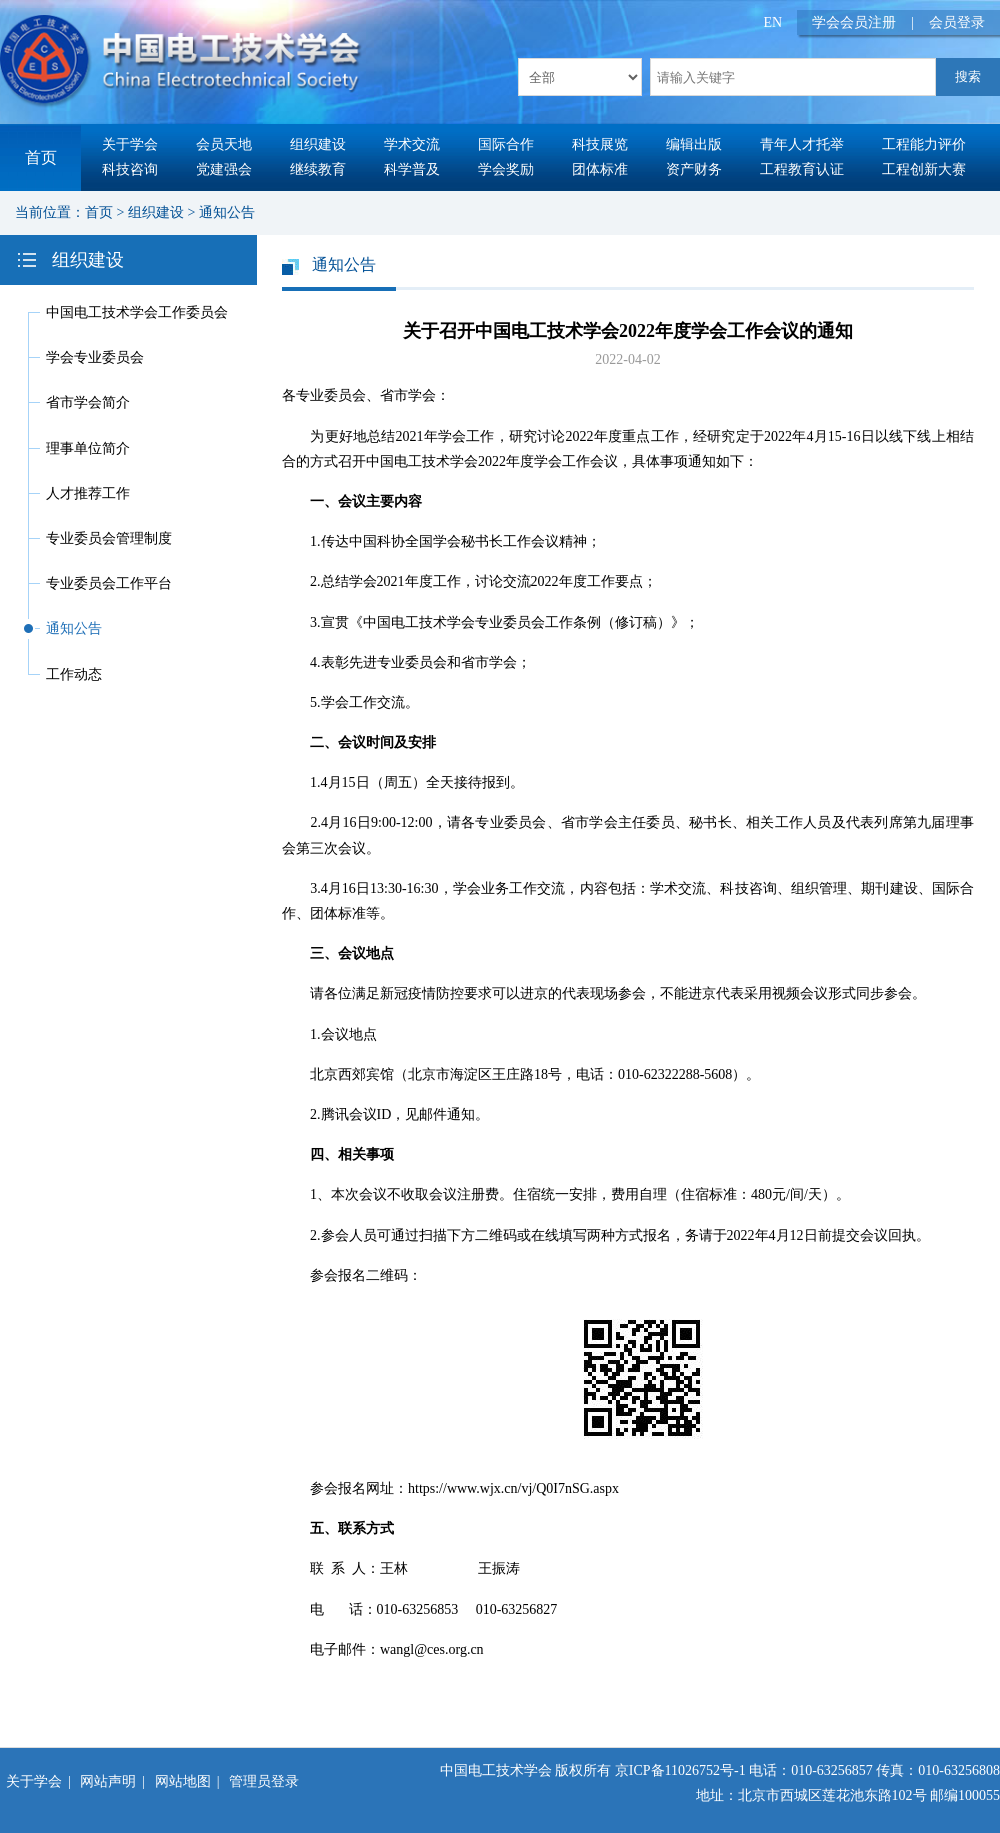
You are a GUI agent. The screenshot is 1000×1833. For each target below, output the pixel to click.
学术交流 (412, 144)
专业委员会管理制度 (109, 538)
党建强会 (224, 169)
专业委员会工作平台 (109, 583)
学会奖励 (506, 169)
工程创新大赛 (924, 169)
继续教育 (318, 169)
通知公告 (227, 212)
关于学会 (130, 144)
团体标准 (600, 169)
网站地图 (183, 1781)
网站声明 (108, 1781)
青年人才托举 (802, 144)
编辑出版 (694, 144)
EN (773, 22)
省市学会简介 (88, 402)
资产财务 (694, 169)
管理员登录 (264, 1781)
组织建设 (318, 144)
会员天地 (224, 144)
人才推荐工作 (88, 493)
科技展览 (600, 144)
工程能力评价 (924, 144)
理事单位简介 (88, 448)
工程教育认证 (802, 169)
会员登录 (957, 22)
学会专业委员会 (95, 357)
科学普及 (412, 169)
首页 (41, 157)
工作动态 (74, 674)
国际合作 (506, 144)
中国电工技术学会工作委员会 (137, 312)
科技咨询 (130, 169)
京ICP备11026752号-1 (680, 1770)
